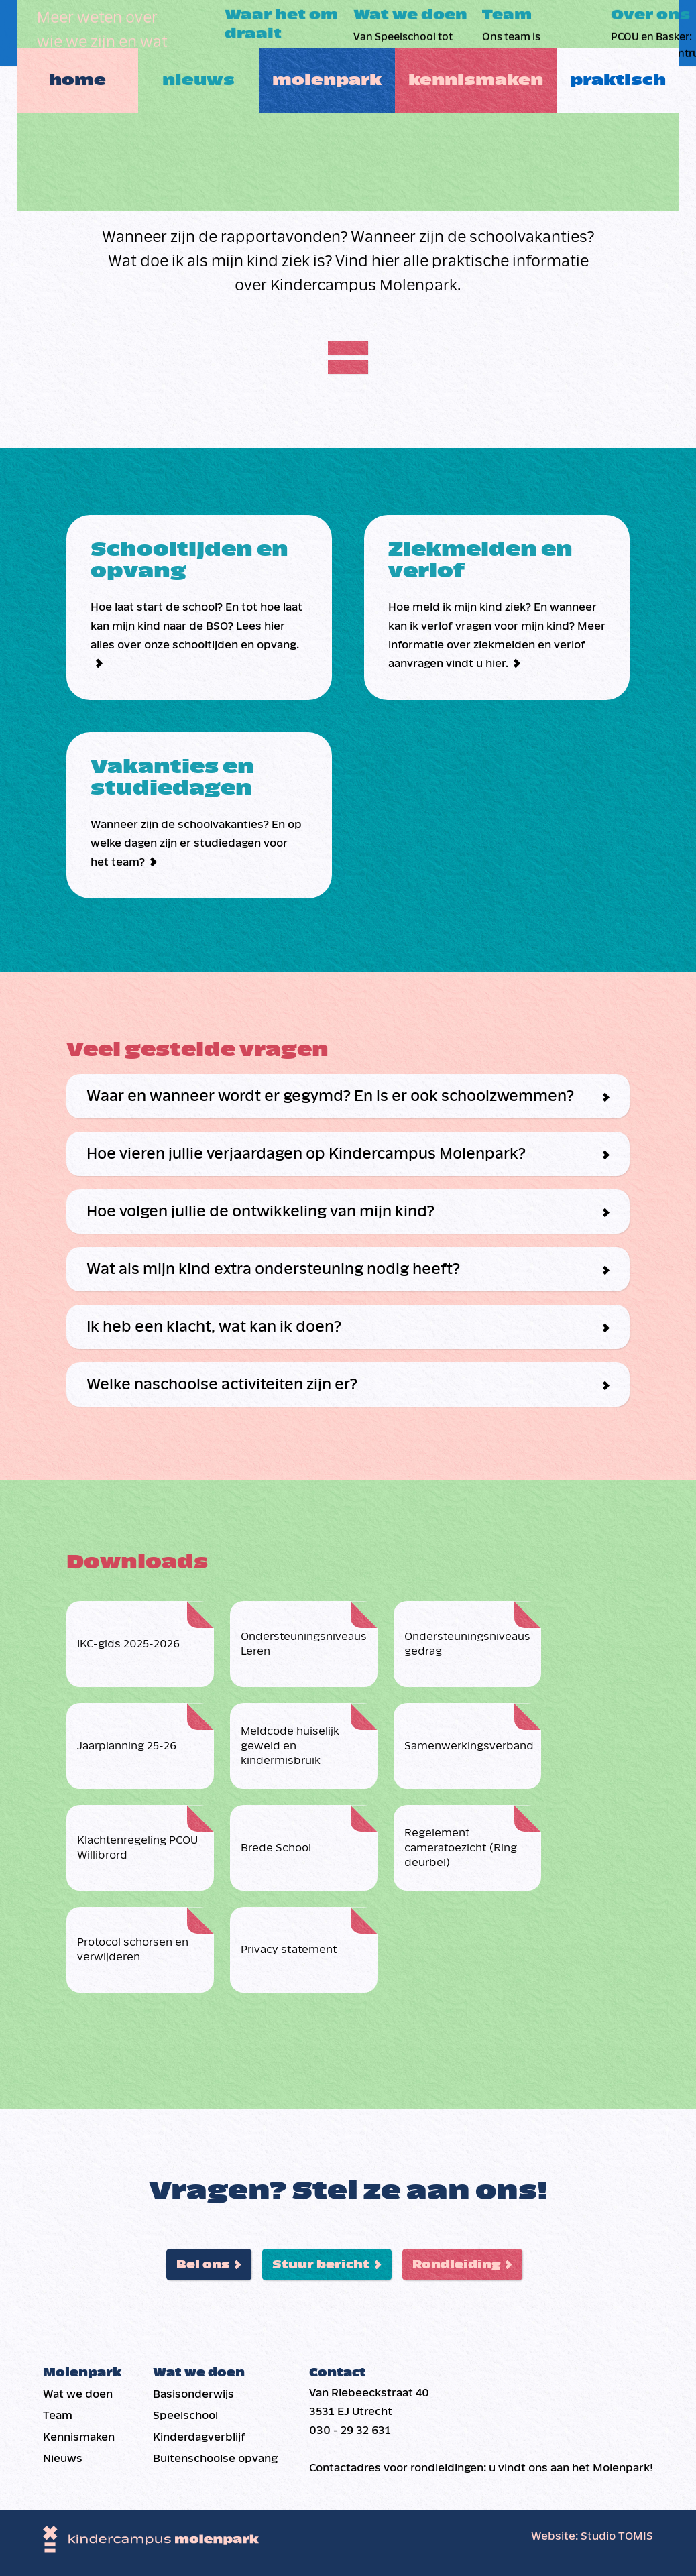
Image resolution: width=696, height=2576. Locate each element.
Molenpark (333, 33)
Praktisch (630, 33)
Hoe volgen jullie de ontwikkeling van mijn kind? (260, 1211)
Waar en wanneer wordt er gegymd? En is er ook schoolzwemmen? (330, 1096)
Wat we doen (78, 2394)
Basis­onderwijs (193, 2394)
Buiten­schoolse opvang (215, 2458)
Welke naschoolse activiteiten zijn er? (221, 1384)
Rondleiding (456, 2264)
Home (66, 33)
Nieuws (199, 33)
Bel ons (202, 2264)
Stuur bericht (320, 2264)
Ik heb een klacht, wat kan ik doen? (213, 1327)
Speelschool (185, 2415)
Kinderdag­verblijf (199, 2437)
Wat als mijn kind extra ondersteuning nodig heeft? (273, 1269)
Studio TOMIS (617, 2536)
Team (57, 2415)
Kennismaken (482, 33)
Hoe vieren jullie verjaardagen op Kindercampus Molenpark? (306, 1154)
